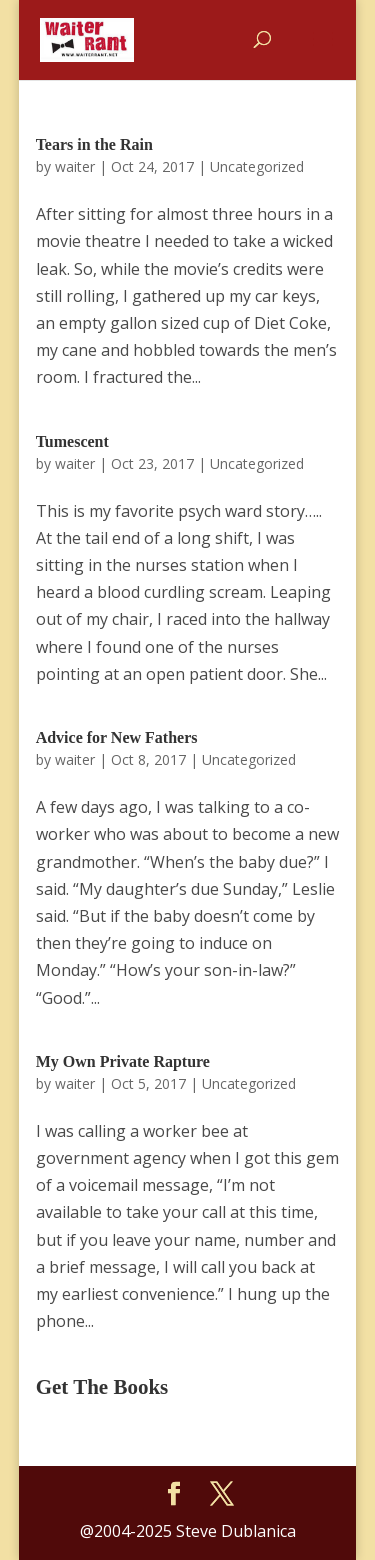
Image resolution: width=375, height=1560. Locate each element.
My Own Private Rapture (123, 1061)
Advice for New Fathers (117, 737)
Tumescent (72, 441)
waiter (75, 166)
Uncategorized (257, 166)
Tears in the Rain (94, 144)
